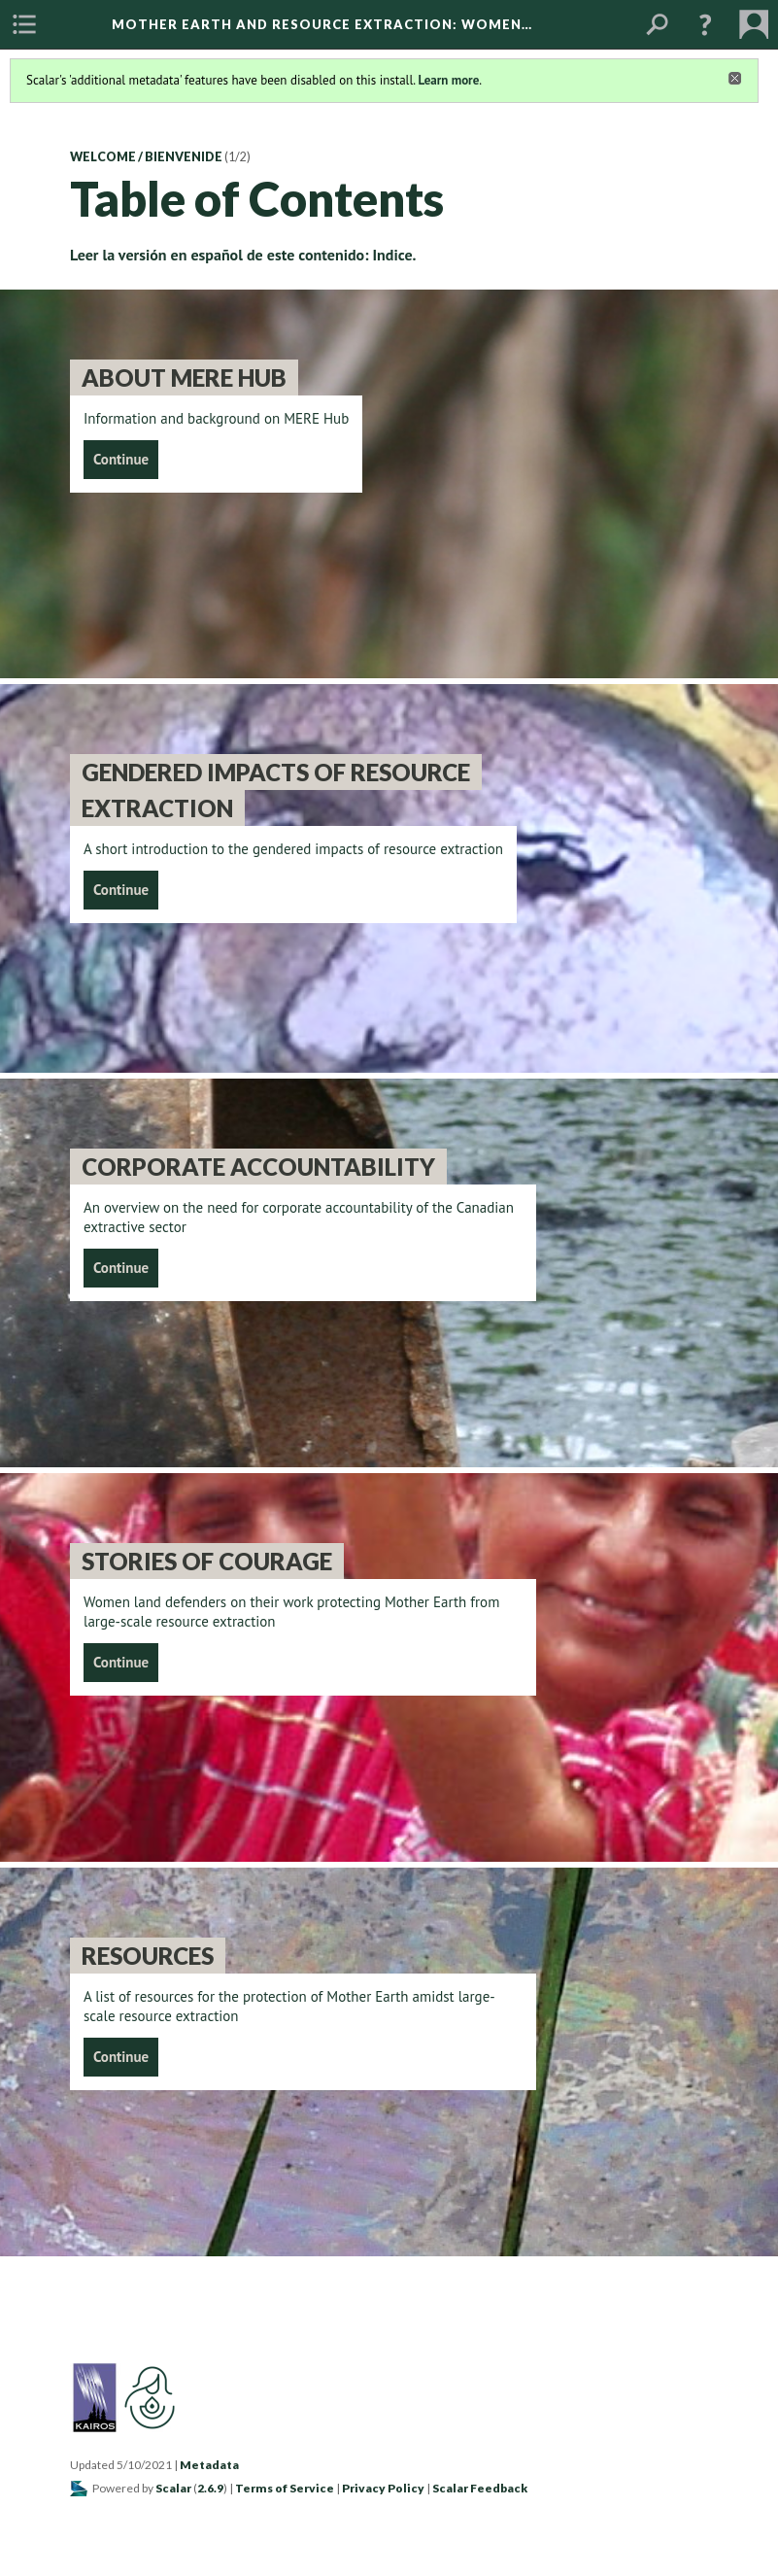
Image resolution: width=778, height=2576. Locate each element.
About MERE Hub (184, 377)
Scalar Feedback (479, 2488)
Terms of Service (284, 2488)
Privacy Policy (383, 2488)
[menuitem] (24, 24)
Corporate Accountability (258, 1166)
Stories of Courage (207, 1561)
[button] (705, 24)
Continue (121, 459)
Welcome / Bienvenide (146, 157)
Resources (148, 1955)
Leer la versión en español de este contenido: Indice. (243, 254)
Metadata (209, 2464)
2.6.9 (210, 2488)
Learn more (448, 80)
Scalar (173, 2488)
